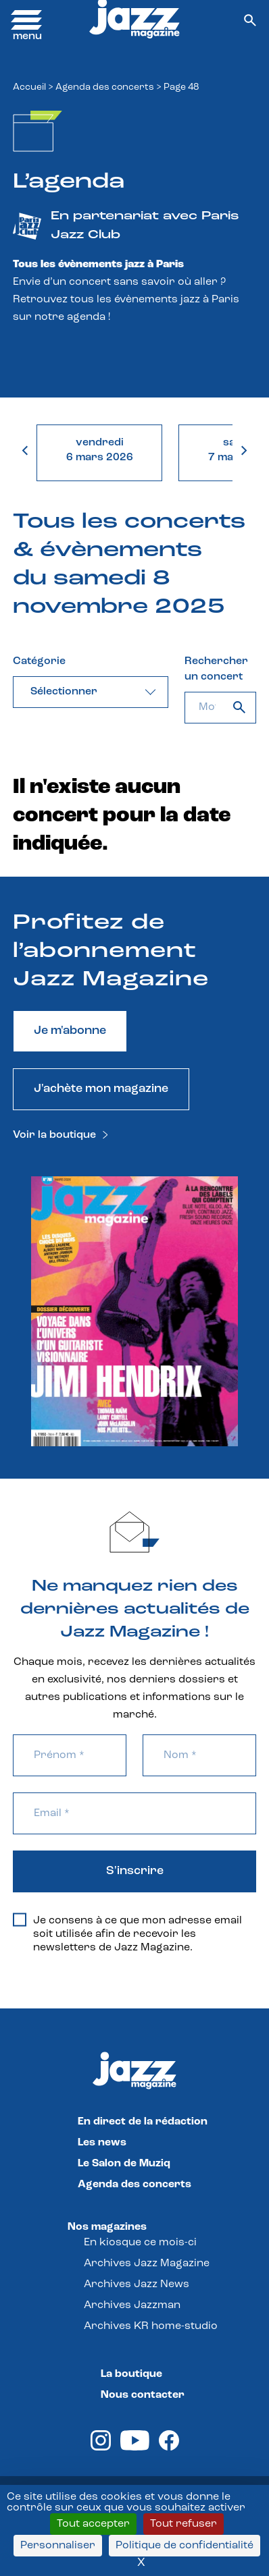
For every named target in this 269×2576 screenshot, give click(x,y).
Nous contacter (143, 2395)
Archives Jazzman (132, 2305)
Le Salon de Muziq (124, 2163)
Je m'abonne (70, 1030)
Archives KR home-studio (151, 2326)
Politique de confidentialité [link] (184, 2545)
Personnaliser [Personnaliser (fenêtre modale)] (57, 2545)
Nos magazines (107, 2227)
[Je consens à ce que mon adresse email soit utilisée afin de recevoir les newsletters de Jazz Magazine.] (19, 1919)
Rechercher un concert (216, 669)
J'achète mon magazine (101, 1089)
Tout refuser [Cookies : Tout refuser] (183, 2524)
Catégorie (39, 661)
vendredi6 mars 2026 (99, 450)
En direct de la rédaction (142, 2121)
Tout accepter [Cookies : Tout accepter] (93, 2524)
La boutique (131, 2374)
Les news (102, 2142)
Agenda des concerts (104, 87)
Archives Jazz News (136, 2284)
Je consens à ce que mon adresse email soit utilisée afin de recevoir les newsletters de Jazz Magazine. (127, 1933)
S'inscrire (135, 1871)
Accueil (29, 87)
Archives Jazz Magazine (147, 2263)
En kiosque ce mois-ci (140, 2242)
